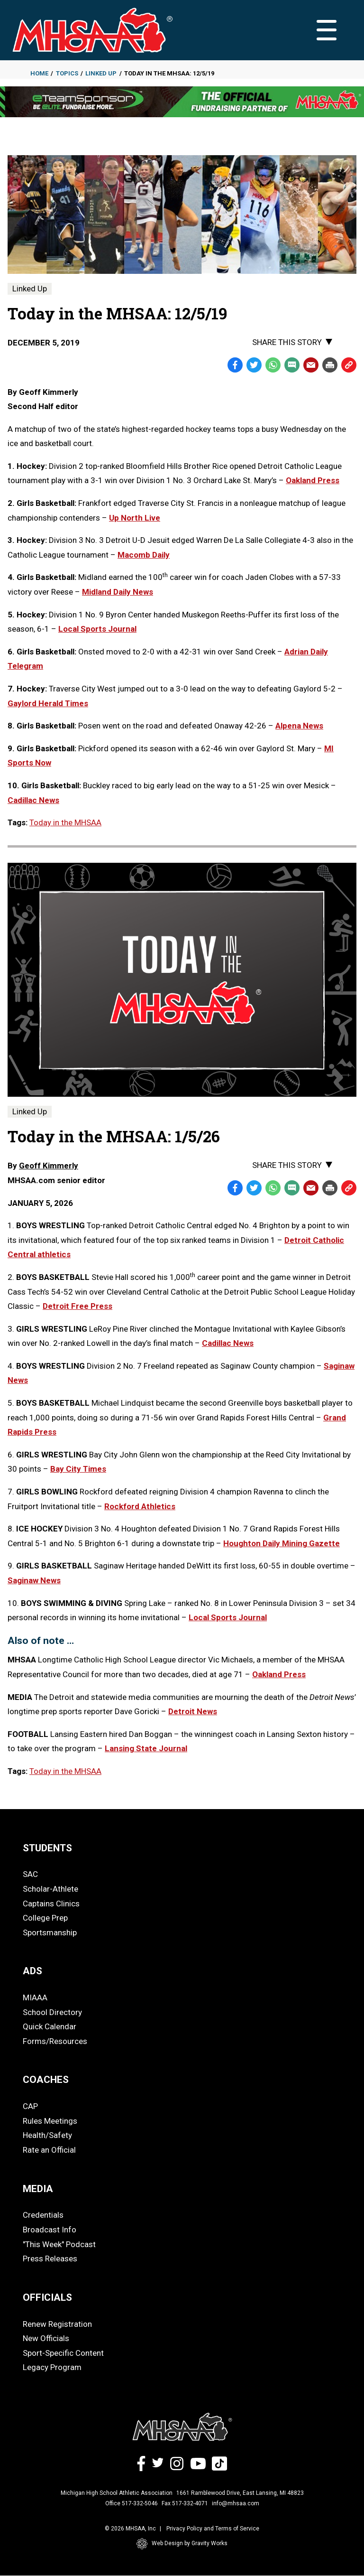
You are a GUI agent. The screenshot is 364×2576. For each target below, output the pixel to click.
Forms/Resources (55, 2041)
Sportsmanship (50, 1932)
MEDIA (38, 2188)
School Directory (52, 2012)
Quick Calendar (49, 2026)
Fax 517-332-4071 (185, 2503)
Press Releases (50, 2258)
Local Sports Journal (97, 629)
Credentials (43, 2215)
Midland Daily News (117, 592)
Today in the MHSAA (65, 822)
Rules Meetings (50, 2121)
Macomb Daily (144, 555)
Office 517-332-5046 (131, 2503)
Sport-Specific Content (63, 2353)
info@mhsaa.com (235, 2503)
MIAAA (35, 1997)
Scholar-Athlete (50, 1889)
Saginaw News (34, 1580)
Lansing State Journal (146, 1748)
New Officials (46, 2338)
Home (39, 73)
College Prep (45, 1918)
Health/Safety (47, 2135)
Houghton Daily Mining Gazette (281, 1543)
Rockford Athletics (139, 1506)
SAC (30, 1874)
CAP (30, 2106)
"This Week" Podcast (59, 2244)
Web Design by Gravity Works (182, 2543)
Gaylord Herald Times (48, 703)
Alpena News (299, 725)
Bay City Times (78, 1469)
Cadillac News (33, 800)
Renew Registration (57, 2324)
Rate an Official (49, 2150)
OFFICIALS (47, 2297)
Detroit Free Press (77, 1306)
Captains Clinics (51, 1903)
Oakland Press (312, 480)
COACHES (46, 2079)
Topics (67, 73)
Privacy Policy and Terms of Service (212, 2528)
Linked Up (101, 73)
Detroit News (192, 1711)
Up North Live (134, 518)
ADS (32, 1971)
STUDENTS (47, 1848)
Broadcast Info (49, 2229)
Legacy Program (52, 2367)
